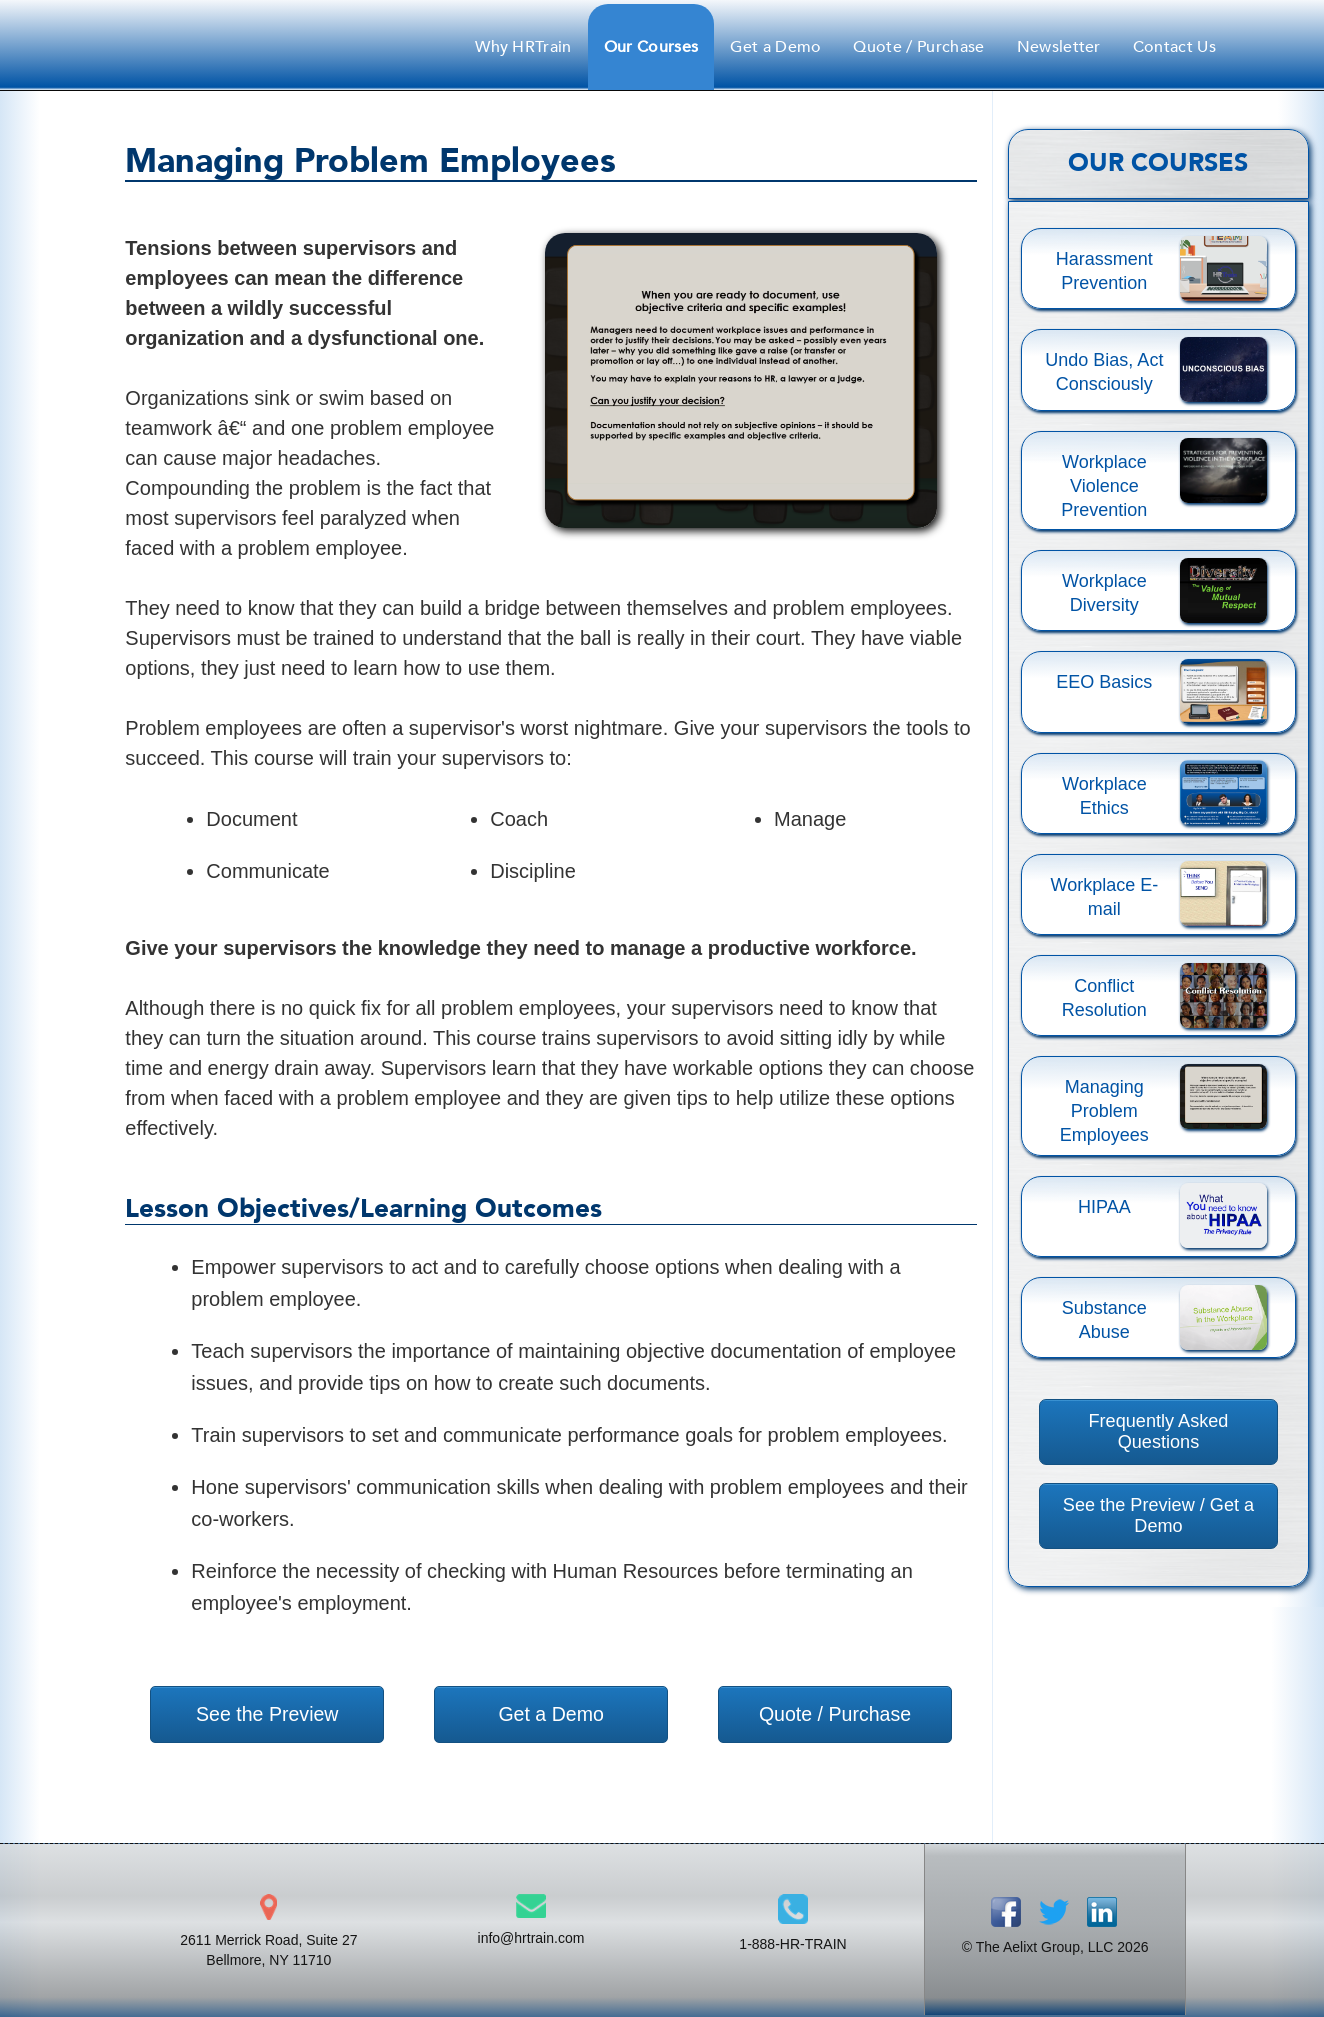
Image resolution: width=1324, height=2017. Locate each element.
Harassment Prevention (1104, 271)
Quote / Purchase (918, 47)
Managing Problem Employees (1104, 1111)
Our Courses (651, 47)
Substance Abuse (1104, 1320)
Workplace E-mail (1105, 897)
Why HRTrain (523, 47)
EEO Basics (1104, 682)
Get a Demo (775, 47)
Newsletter (1059, 47)
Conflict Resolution (1104, 998)
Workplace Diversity (1104, 593)
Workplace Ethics (1104, 796)
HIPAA (1104, 1207)
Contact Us (1174, 47)
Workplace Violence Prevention (1104, 486)
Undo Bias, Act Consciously (1104, 372)
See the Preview (267, 1714)
